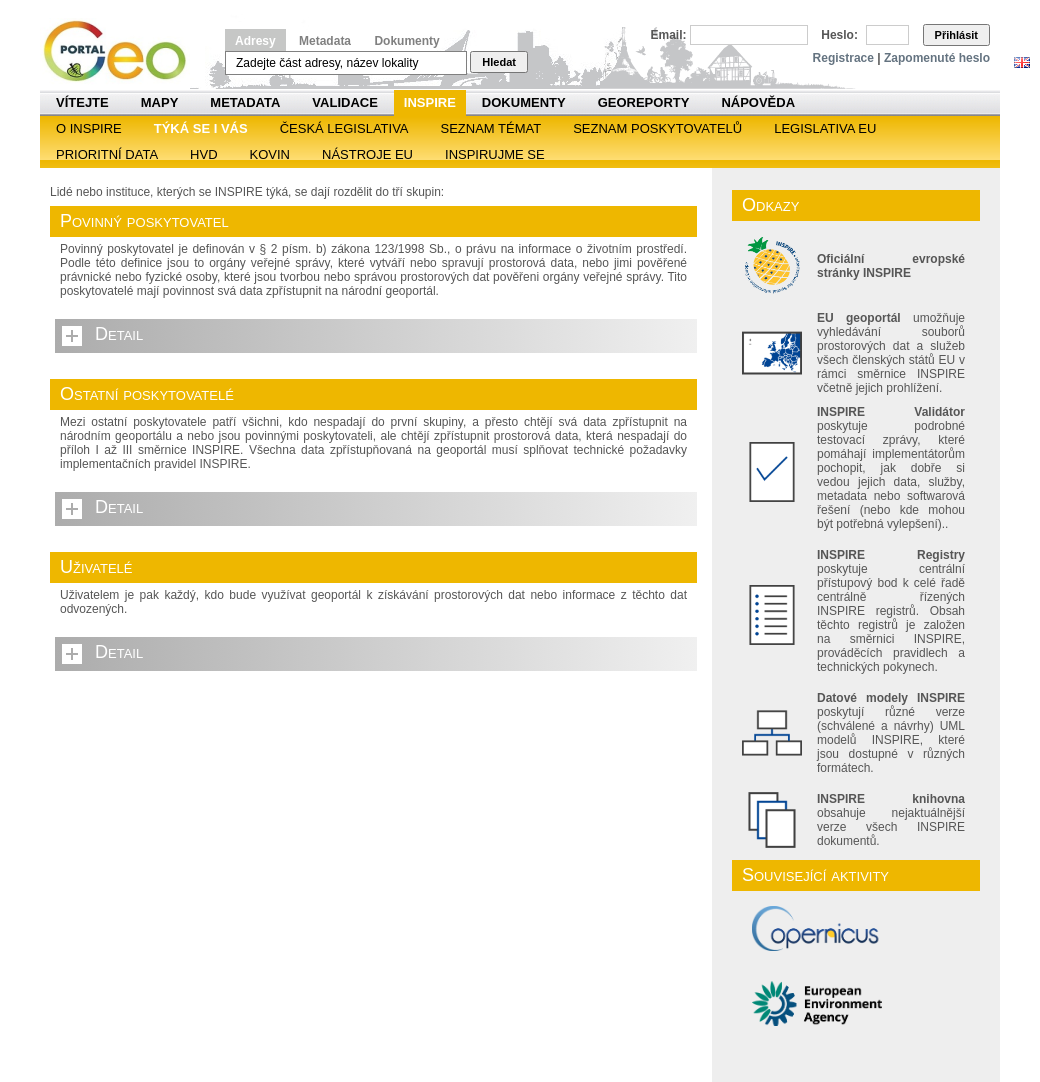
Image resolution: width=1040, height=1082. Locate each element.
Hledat (499, 62)
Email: (669, 35)
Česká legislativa (344, 128)
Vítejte (82, 102)
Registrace (843, 58)
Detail (119, 334)
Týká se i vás (201, 128)
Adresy (255, 41)
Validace (344, 102)
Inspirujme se (495, 154)
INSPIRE (430, 102)
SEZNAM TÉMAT (491, 128)
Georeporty (644, 102)
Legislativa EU (825, 128)
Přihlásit (956, 35)
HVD (203, 154)
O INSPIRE (89, 128)
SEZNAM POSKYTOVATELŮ (657, 128)
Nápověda (758, 102)
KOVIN (270, 154)
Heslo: (839, 35)
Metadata (325, 41)
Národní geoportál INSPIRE (122, 51)
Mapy (160, 102)
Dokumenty (406, 41)
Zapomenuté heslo (937, 58)
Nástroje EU (367, 154)
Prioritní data (107, 154)
